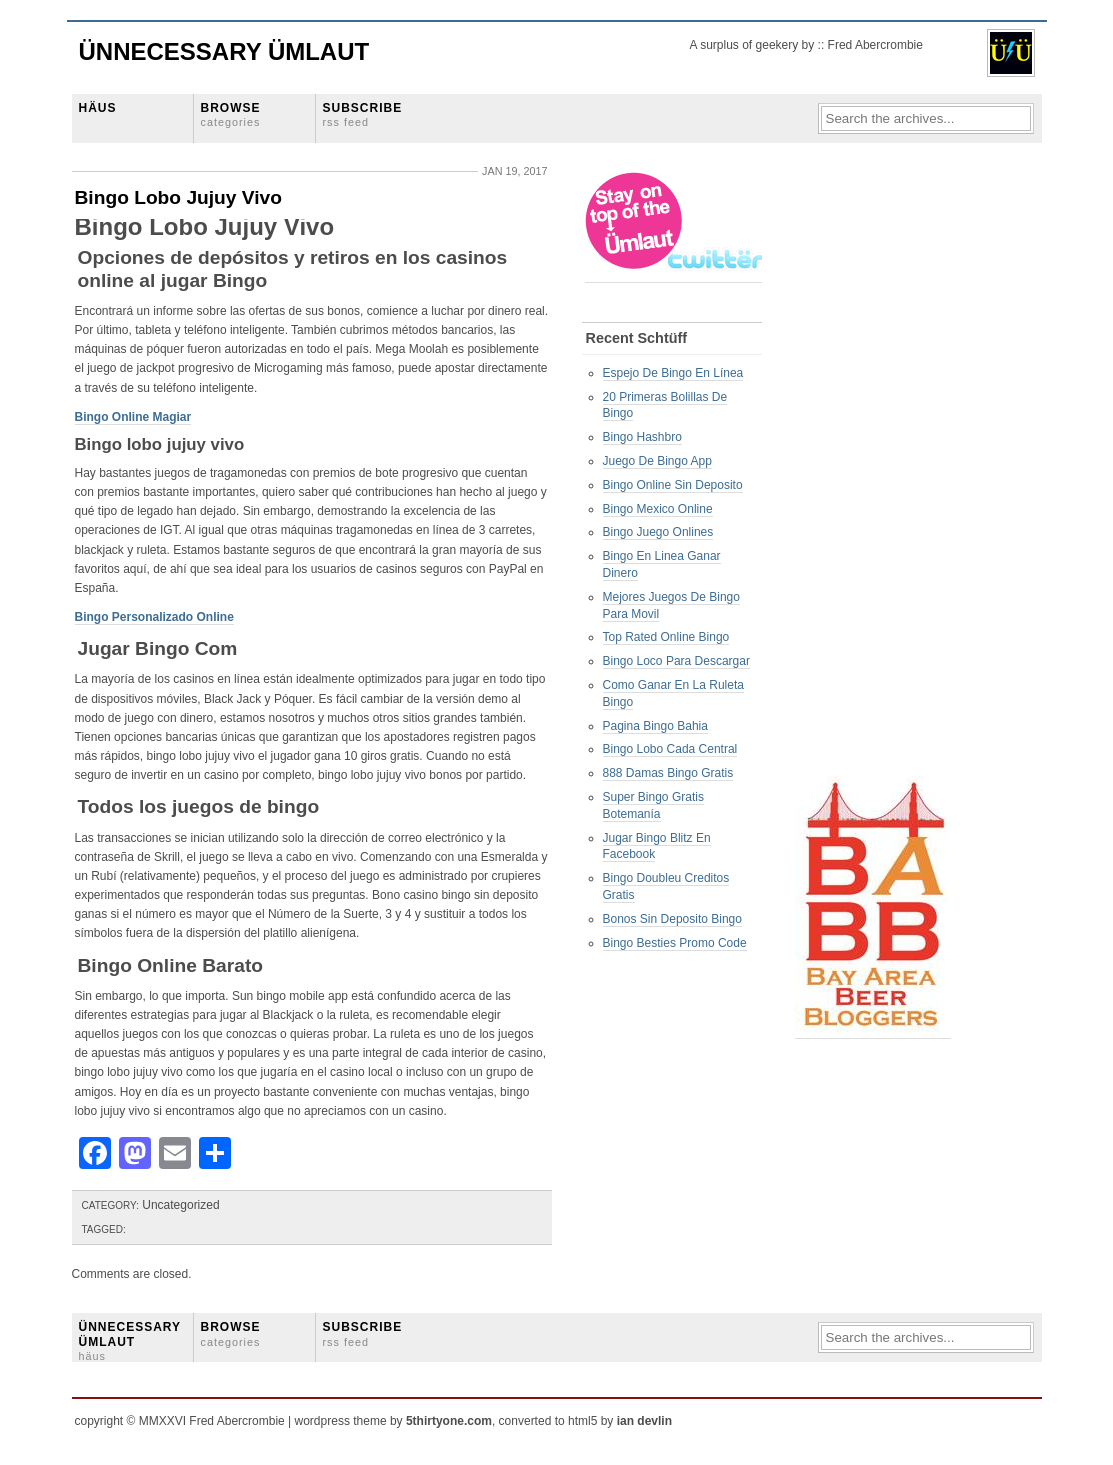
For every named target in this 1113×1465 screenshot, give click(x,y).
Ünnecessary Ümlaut (224, 51)
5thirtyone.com (449, 1421)
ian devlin (644, 1421)
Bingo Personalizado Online (154, 617)
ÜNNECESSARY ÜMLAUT (130, 1341)
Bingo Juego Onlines (658, 532)
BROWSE (231, 114)
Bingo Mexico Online (658, 509)
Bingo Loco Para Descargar (676, 661)
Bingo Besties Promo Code (675, 943)
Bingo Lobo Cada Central (670, 749)
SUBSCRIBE (363, 114)
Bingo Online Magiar (133, 417)
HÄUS (98, 108)
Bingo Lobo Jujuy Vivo (179, 197)
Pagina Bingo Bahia (655, 726)
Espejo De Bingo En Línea (673, 373)
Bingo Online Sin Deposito (673, 485)
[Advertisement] (875, 471)
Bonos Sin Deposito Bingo (672, 919)
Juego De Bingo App (657, 461)
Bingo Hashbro (642, 437)
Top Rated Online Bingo (666, 637)
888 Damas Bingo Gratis (668, 773)
